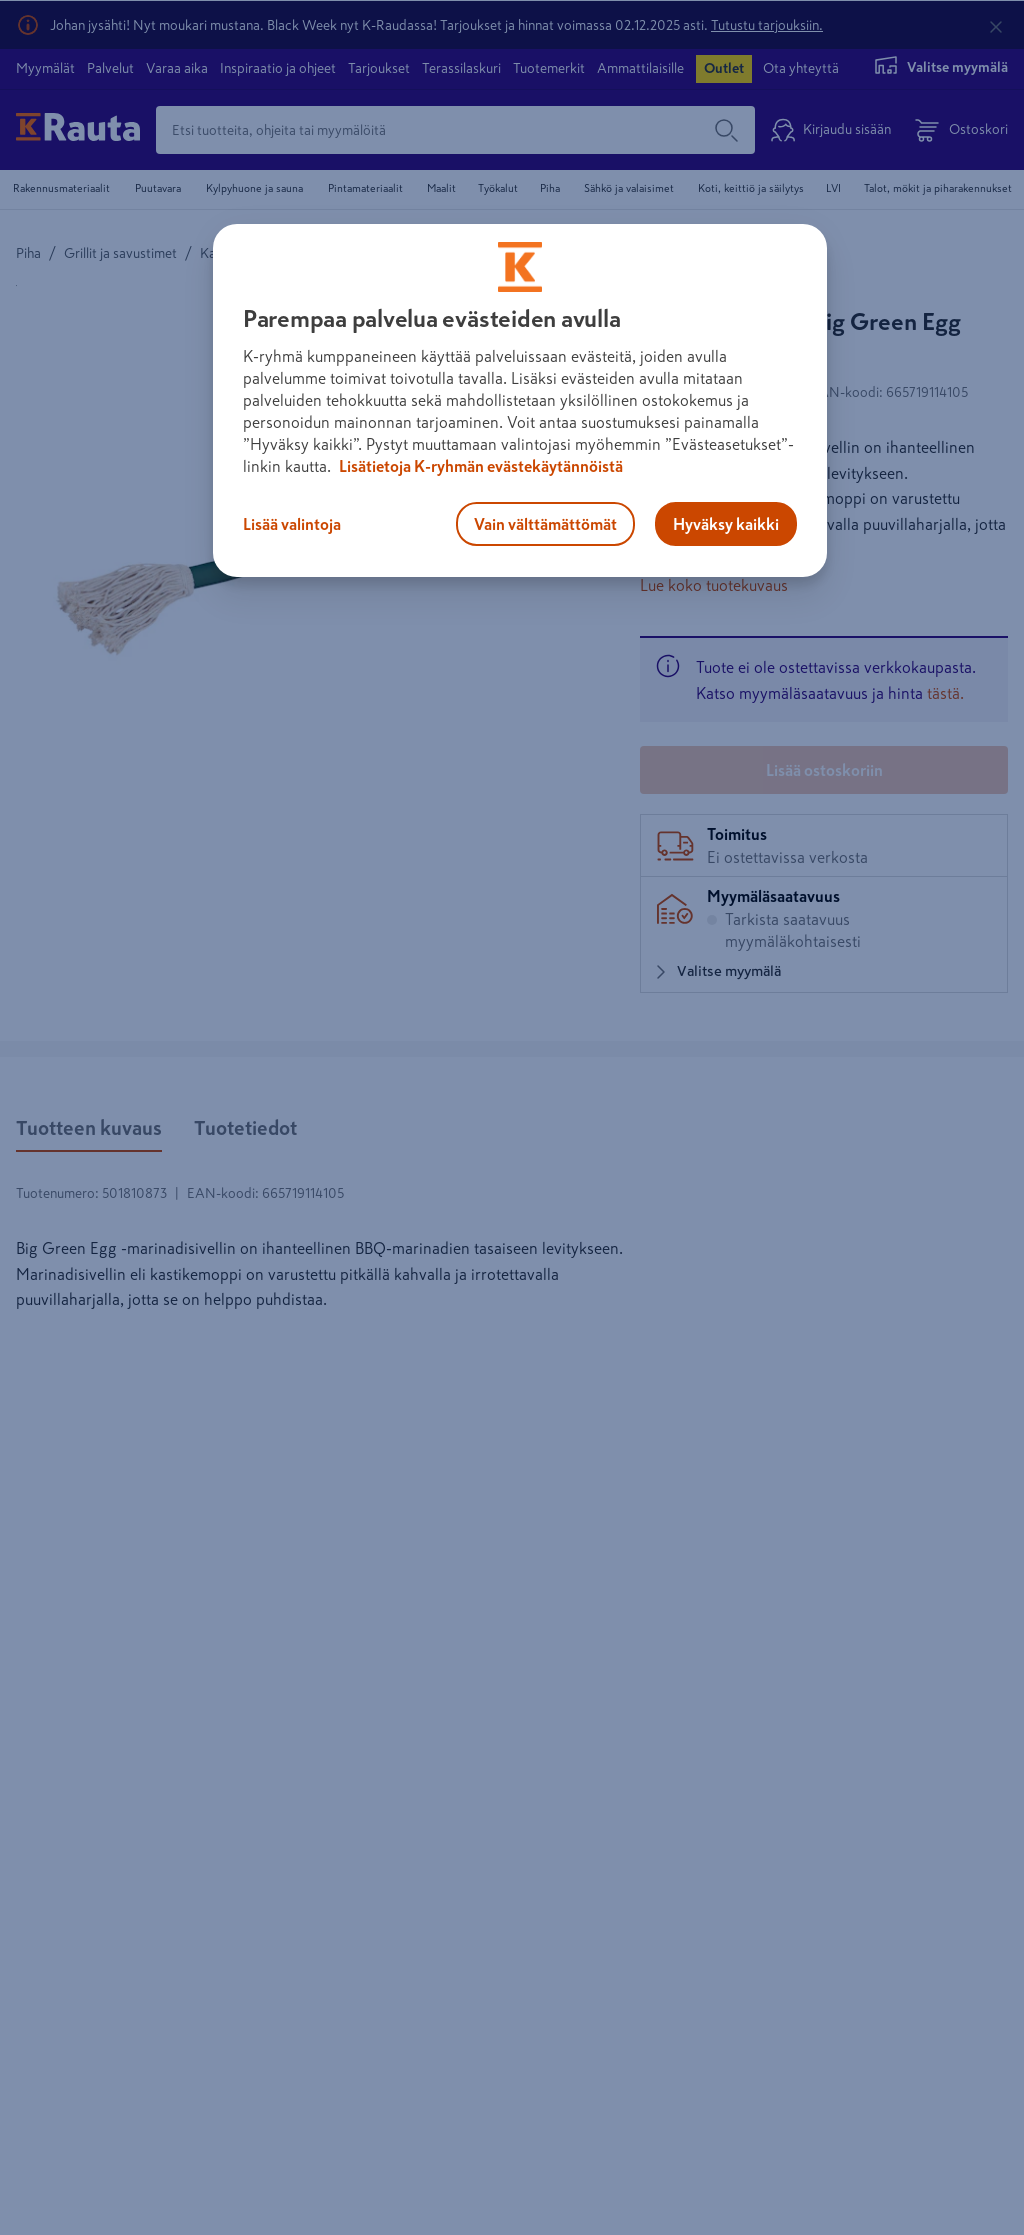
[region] (520, 401)
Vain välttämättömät (545, 524)
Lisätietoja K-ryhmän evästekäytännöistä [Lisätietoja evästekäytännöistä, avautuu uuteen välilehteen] (479, 466)
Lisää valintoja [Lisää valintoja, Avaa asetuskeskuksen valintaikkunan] (292, 524)
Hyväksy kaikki (726, 524)
